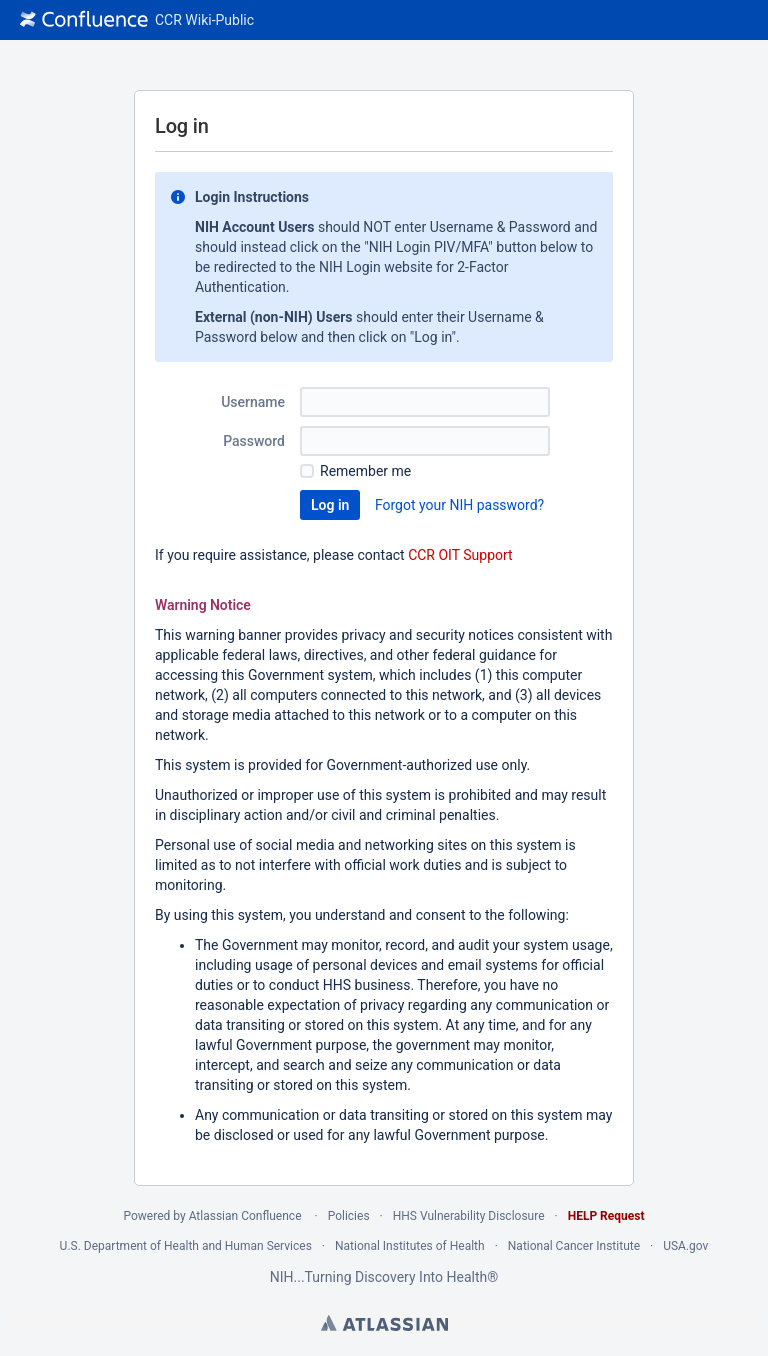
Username (253, 402)
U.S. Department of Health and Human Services (186, 1246)
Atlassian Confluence (245, 1216)
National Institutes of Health (410, 1246)
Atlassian (384, 1323)
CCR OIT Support (460, 555)
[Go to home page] (137, 20)
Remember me (365, 471)
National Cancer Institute (574, 1246)
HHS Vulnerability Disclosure (469, 1216)
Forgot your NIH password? (459, 505)
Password (254, 441)
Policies (349, 1216)
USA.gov (685, 1246)
